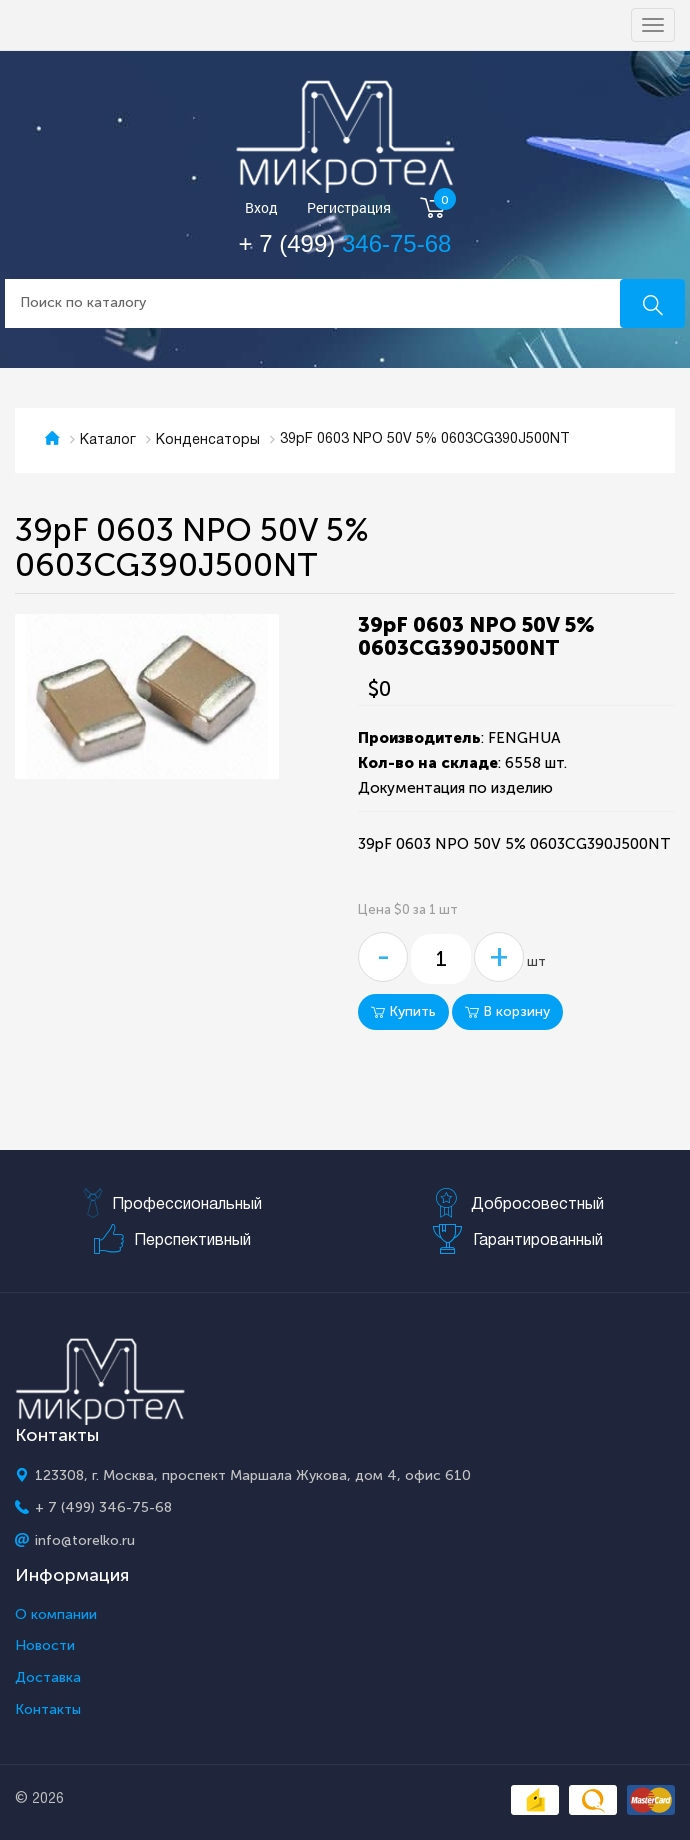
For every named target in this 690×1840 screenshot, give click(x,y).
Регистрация (349, 208)
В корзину (507, 1011)
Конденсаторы (208, 440)
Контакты (48, 1710)
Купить (403, 1011)
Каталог (108, 440)
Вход (261, 208)
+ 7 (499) (345, 243)
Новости (45, 1646)
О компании (56, 1615)
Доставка (48, 1678)
